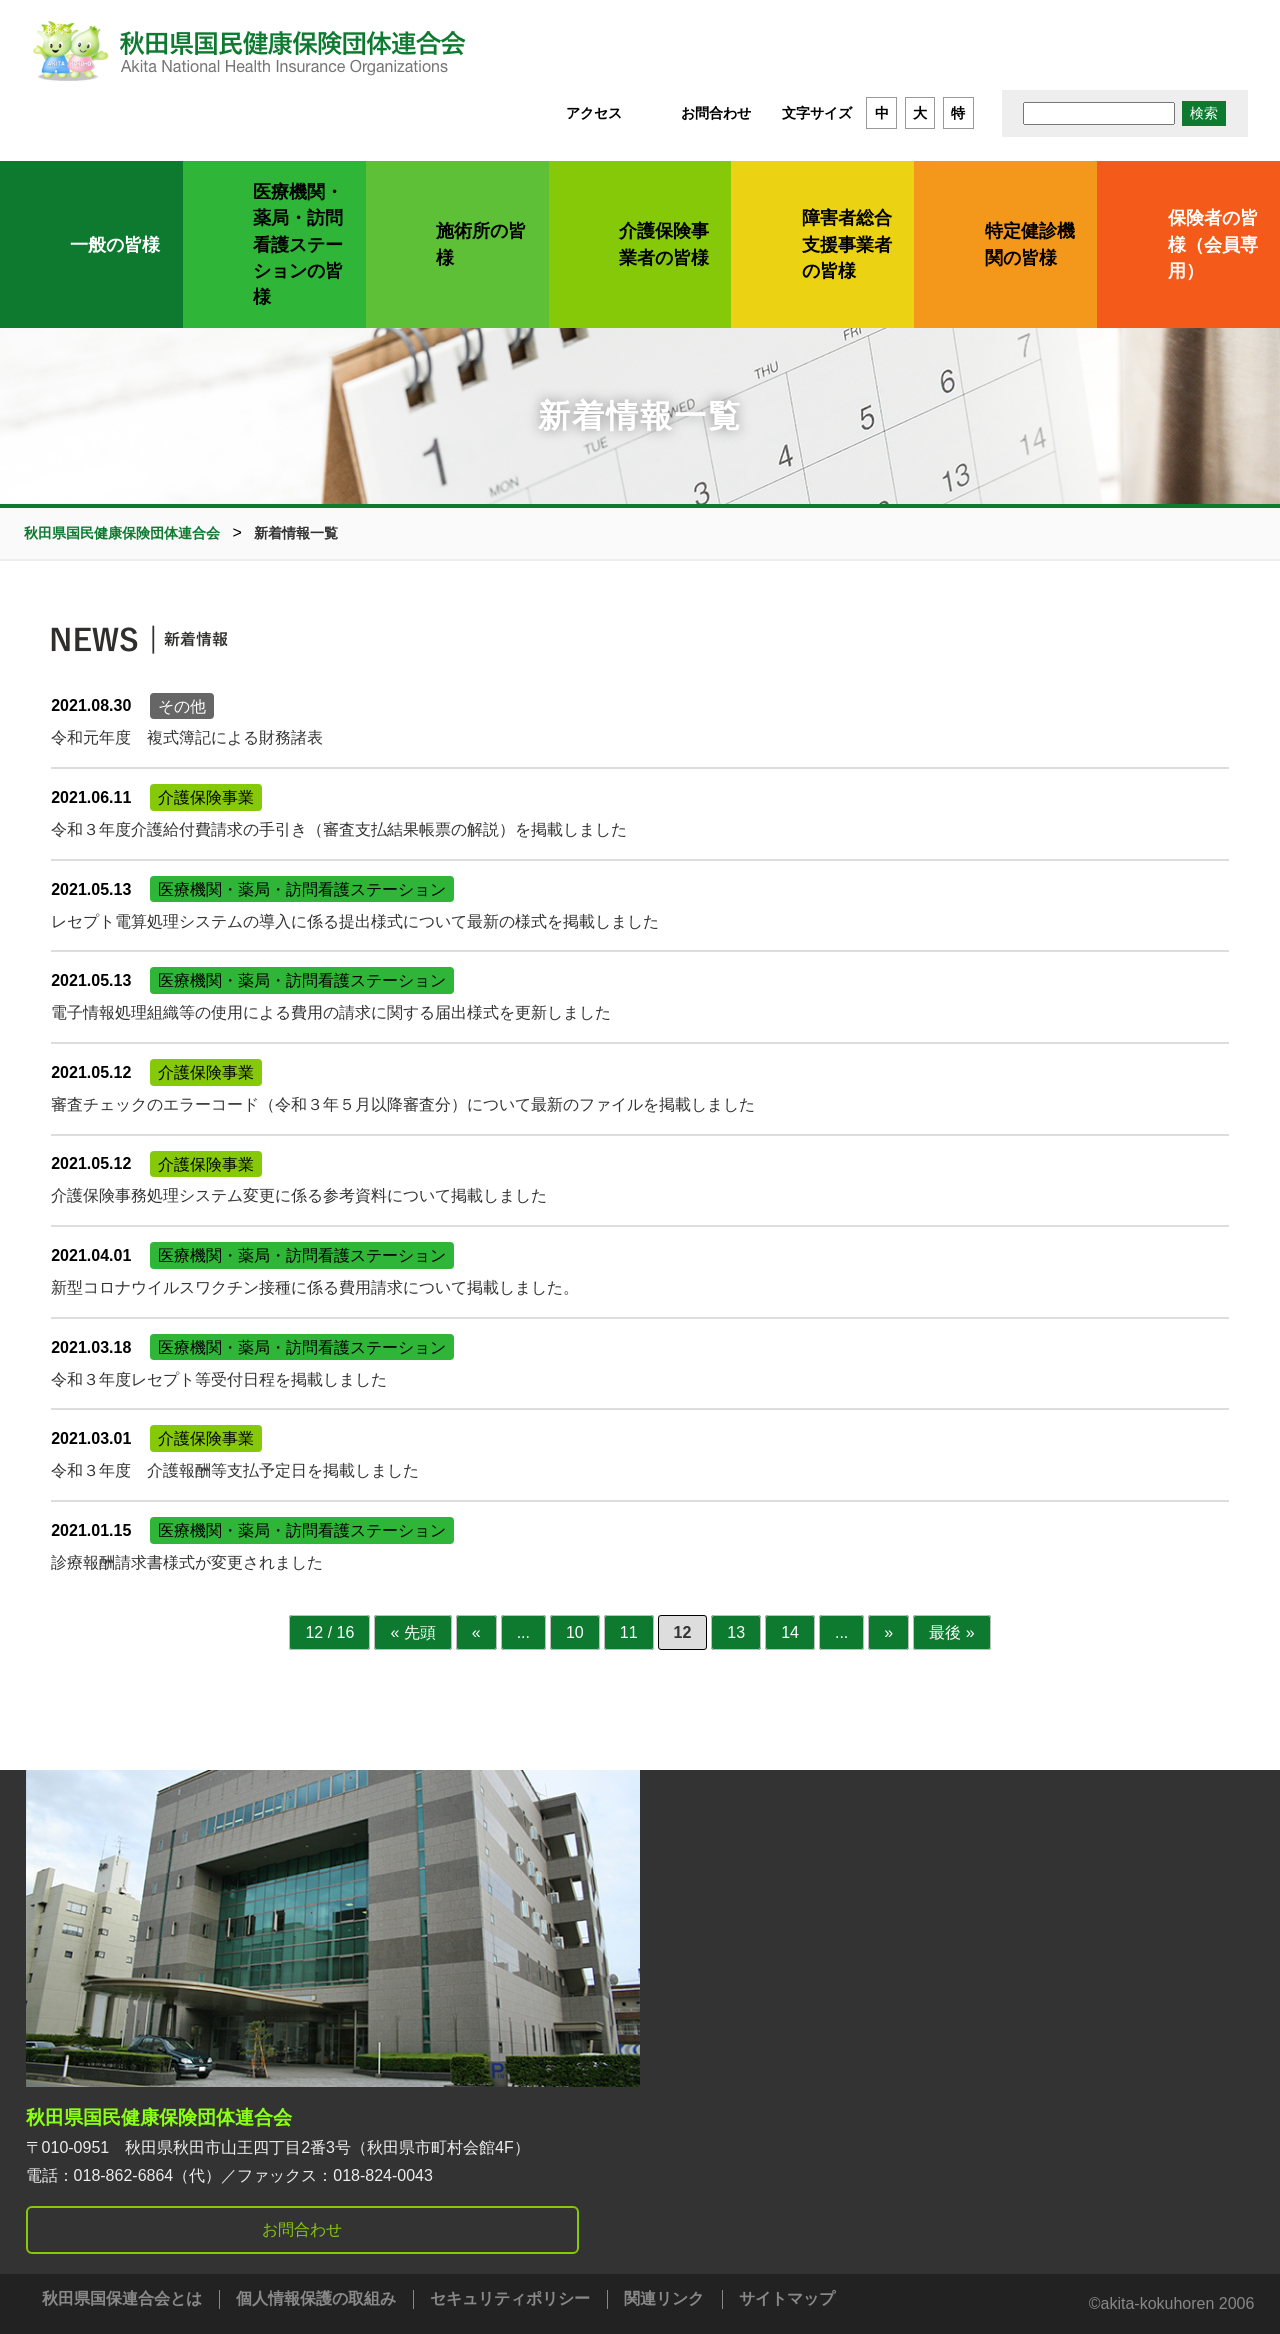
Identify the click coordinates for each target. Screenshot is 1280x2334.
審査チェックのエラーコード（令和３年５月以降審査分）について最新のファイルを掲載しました (403, 1104)
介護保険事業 (206, 797)
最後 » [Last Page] (951, 1632)
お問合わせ (716, 113)
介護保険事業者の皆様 (664, 244)
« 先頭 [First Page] (412, 1632)
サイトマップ (787, 2298)
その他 (182, 705)
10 (575, 1632)
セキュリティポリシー (510, 2298)
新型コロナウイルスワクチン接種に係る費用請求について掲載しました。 (315, 1287)
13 (736, 1632)
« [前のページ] (476, 1632)
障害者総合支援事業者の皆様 (847, 244)
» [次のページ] (888, 1632)
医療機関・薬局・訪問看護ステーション (302, 889)
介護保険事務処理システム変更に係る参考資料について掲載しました (299, 1195)
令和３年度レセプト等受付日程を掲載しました (219, 1379)
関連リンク (664, 2298)
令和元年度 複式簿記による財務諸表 (187, 737)
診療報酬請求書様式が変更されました (187, 1562)
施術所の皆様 (481, 244)
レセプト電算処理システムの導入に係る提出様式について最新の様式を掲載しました (355, 921)
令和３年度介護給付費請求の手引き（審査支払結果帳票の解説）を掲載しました (339, 829)
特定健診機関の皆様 (1030, 244)
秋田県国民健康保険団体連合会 (159, 2117)
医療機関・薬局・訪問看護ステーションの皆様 (298, 245)
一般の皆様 (115, 245)
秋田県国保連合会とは (122, 2298)
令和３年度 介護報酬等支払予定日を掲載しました (235, 1470)
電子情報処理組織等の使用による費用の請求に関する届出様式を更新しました (331, 1012)
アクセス (594, 113)
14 (790, 1632)
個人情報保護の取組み (316, 2298)
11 (629, 1632)
